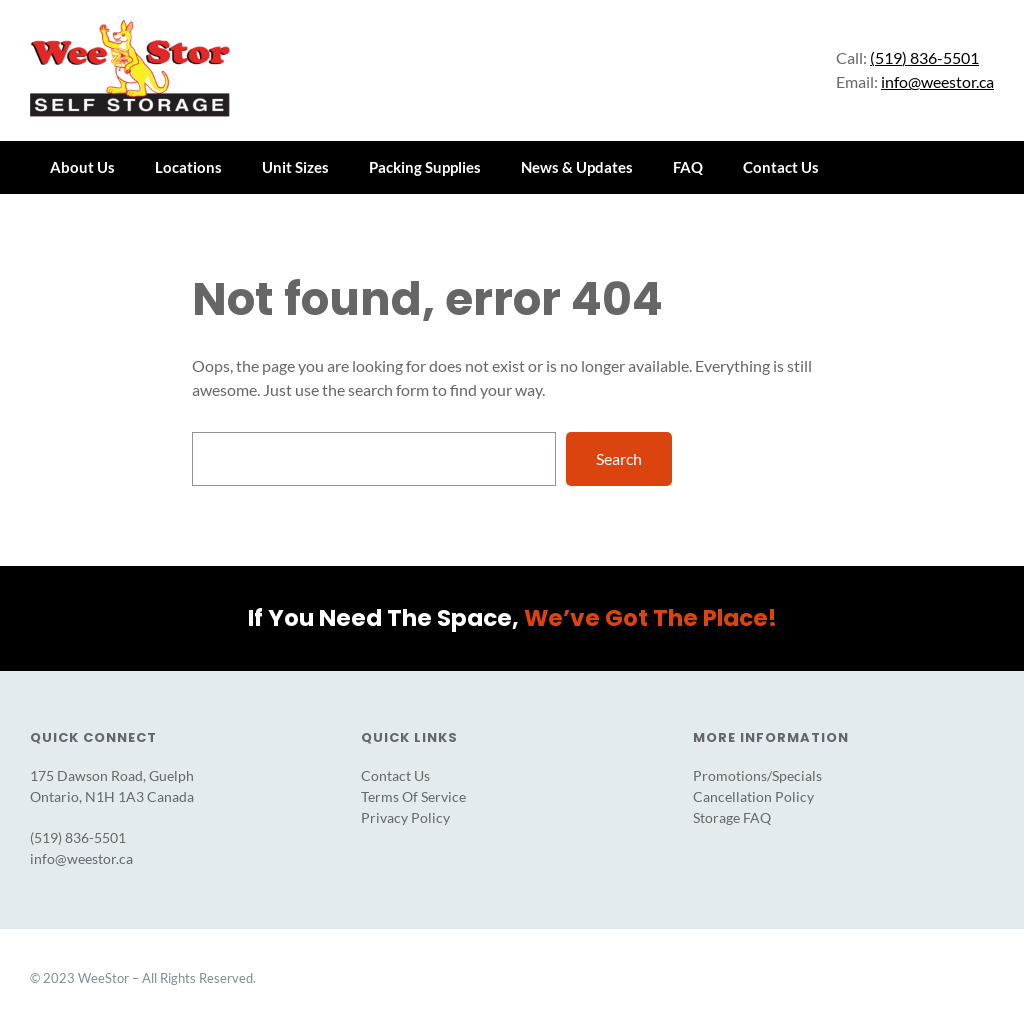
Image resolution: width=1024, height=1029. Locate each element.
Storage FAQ (732, 817)
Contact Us (395, 775)
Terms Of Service (413, 796)
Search (619, 457)
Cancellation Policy (753, 796)
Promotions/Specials (757, 775)
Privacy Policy (405, 817)
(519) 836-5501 (924, 57)
